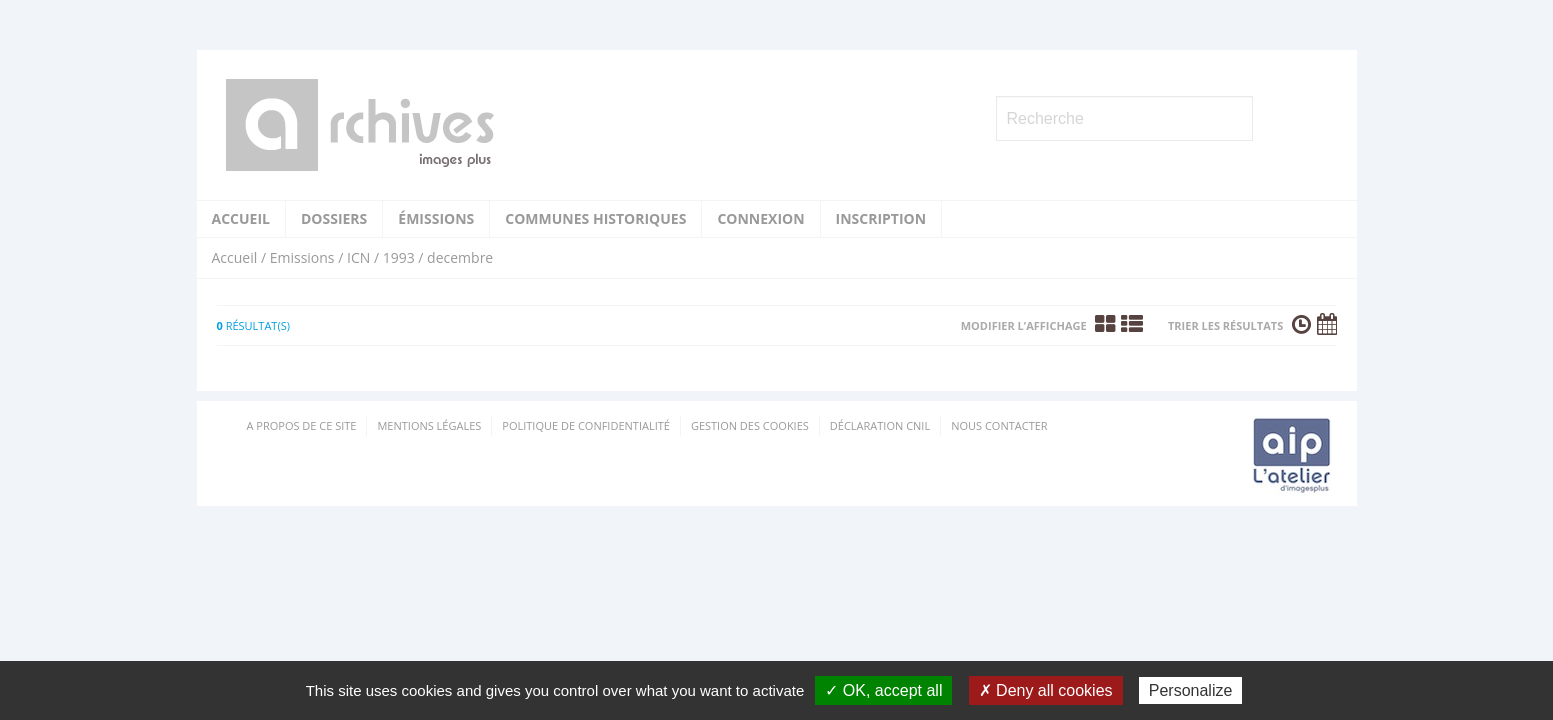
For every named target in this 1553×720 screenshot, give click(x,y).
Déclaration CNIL (880, 425)
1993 (399, 257)
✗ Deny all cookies (1046, 690)
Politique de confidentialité (586, 425)
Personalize (1191, 690)
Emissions (302, 257)
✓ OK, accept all (883, 690)
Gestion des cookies (750, 425)
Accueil (241, 218)
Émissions (436, 218)
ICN (358, 257)
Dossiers (334, 218)
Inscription (881, 218)
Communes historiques (595, 218)
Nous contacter (999, 425)
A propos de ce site (302, 425)
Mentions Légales (429, 425)
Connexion (760, 218)
